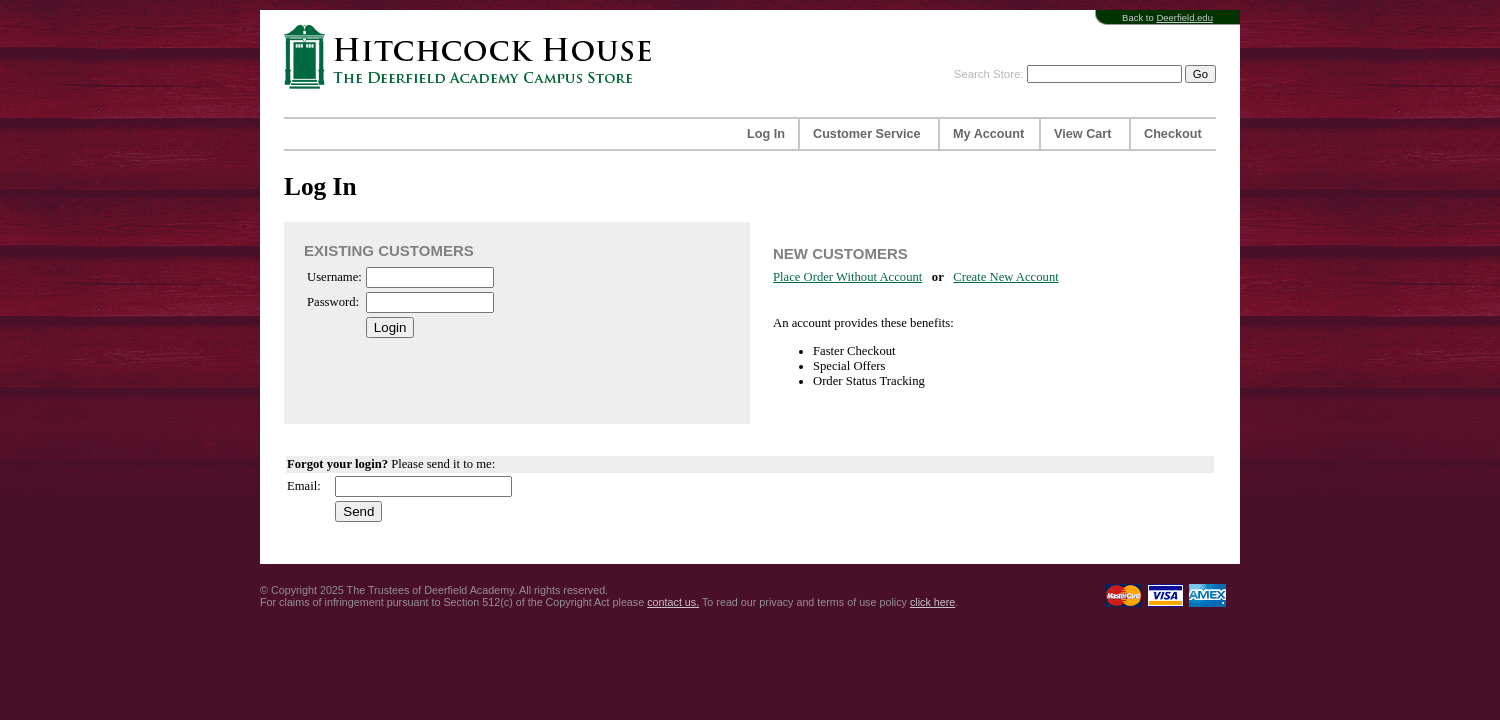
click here (932, 602)
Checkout (1173, 134)
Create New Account (1005, 277)
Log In (766, 134)
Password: (333, 302)
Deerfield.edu (1184, 17)
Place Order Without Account (847, 277)
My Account (988, 134)
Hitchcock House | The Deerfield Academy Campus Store (474, 56)
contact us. (673, 602)
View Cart (1082, 134)
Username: (334, 277)
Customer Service (867, 134)
